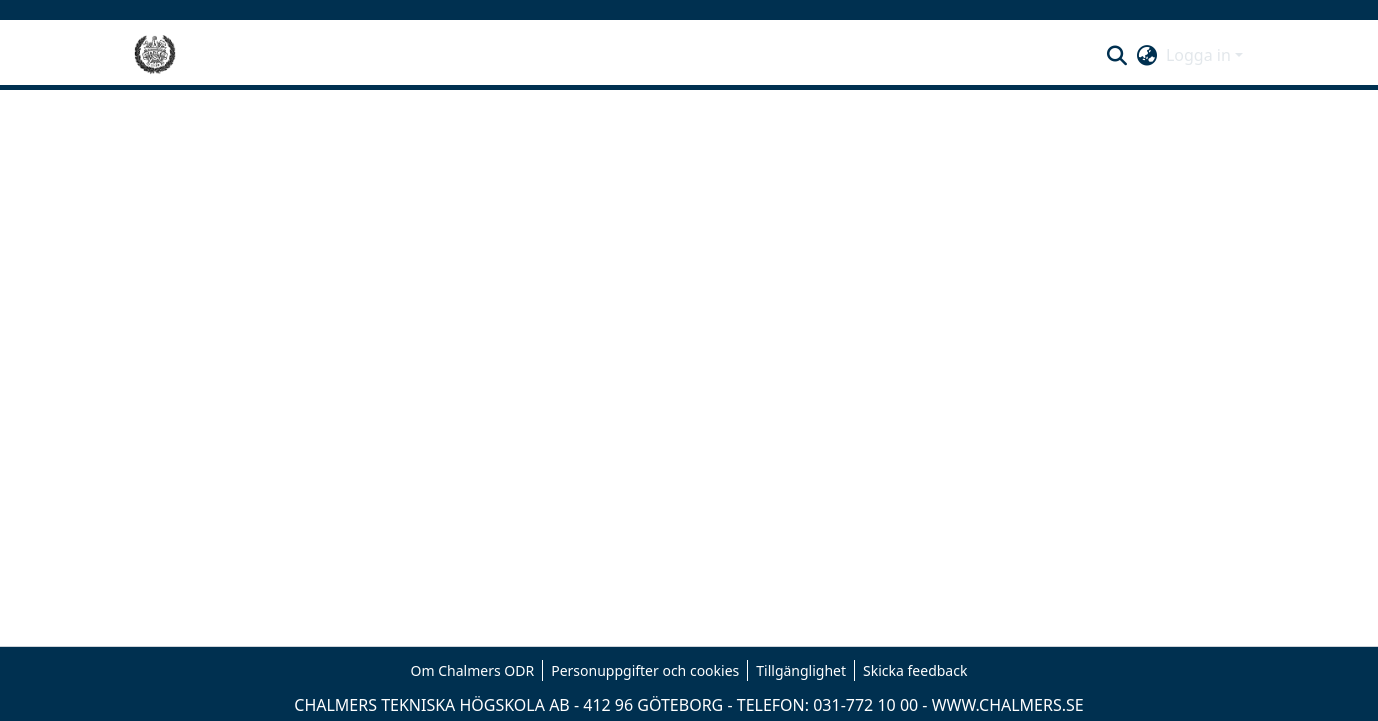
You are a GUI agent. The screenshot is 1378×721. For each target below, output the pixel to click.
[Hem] (155, 55)
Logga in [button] (1200, 55)
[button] (1117, 55)
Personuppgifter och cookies (645, 670)
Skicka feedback (915, 670)
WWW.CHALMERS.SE (1008, 705)
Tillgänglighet (801, 670)
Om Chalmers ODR (473, 670)
